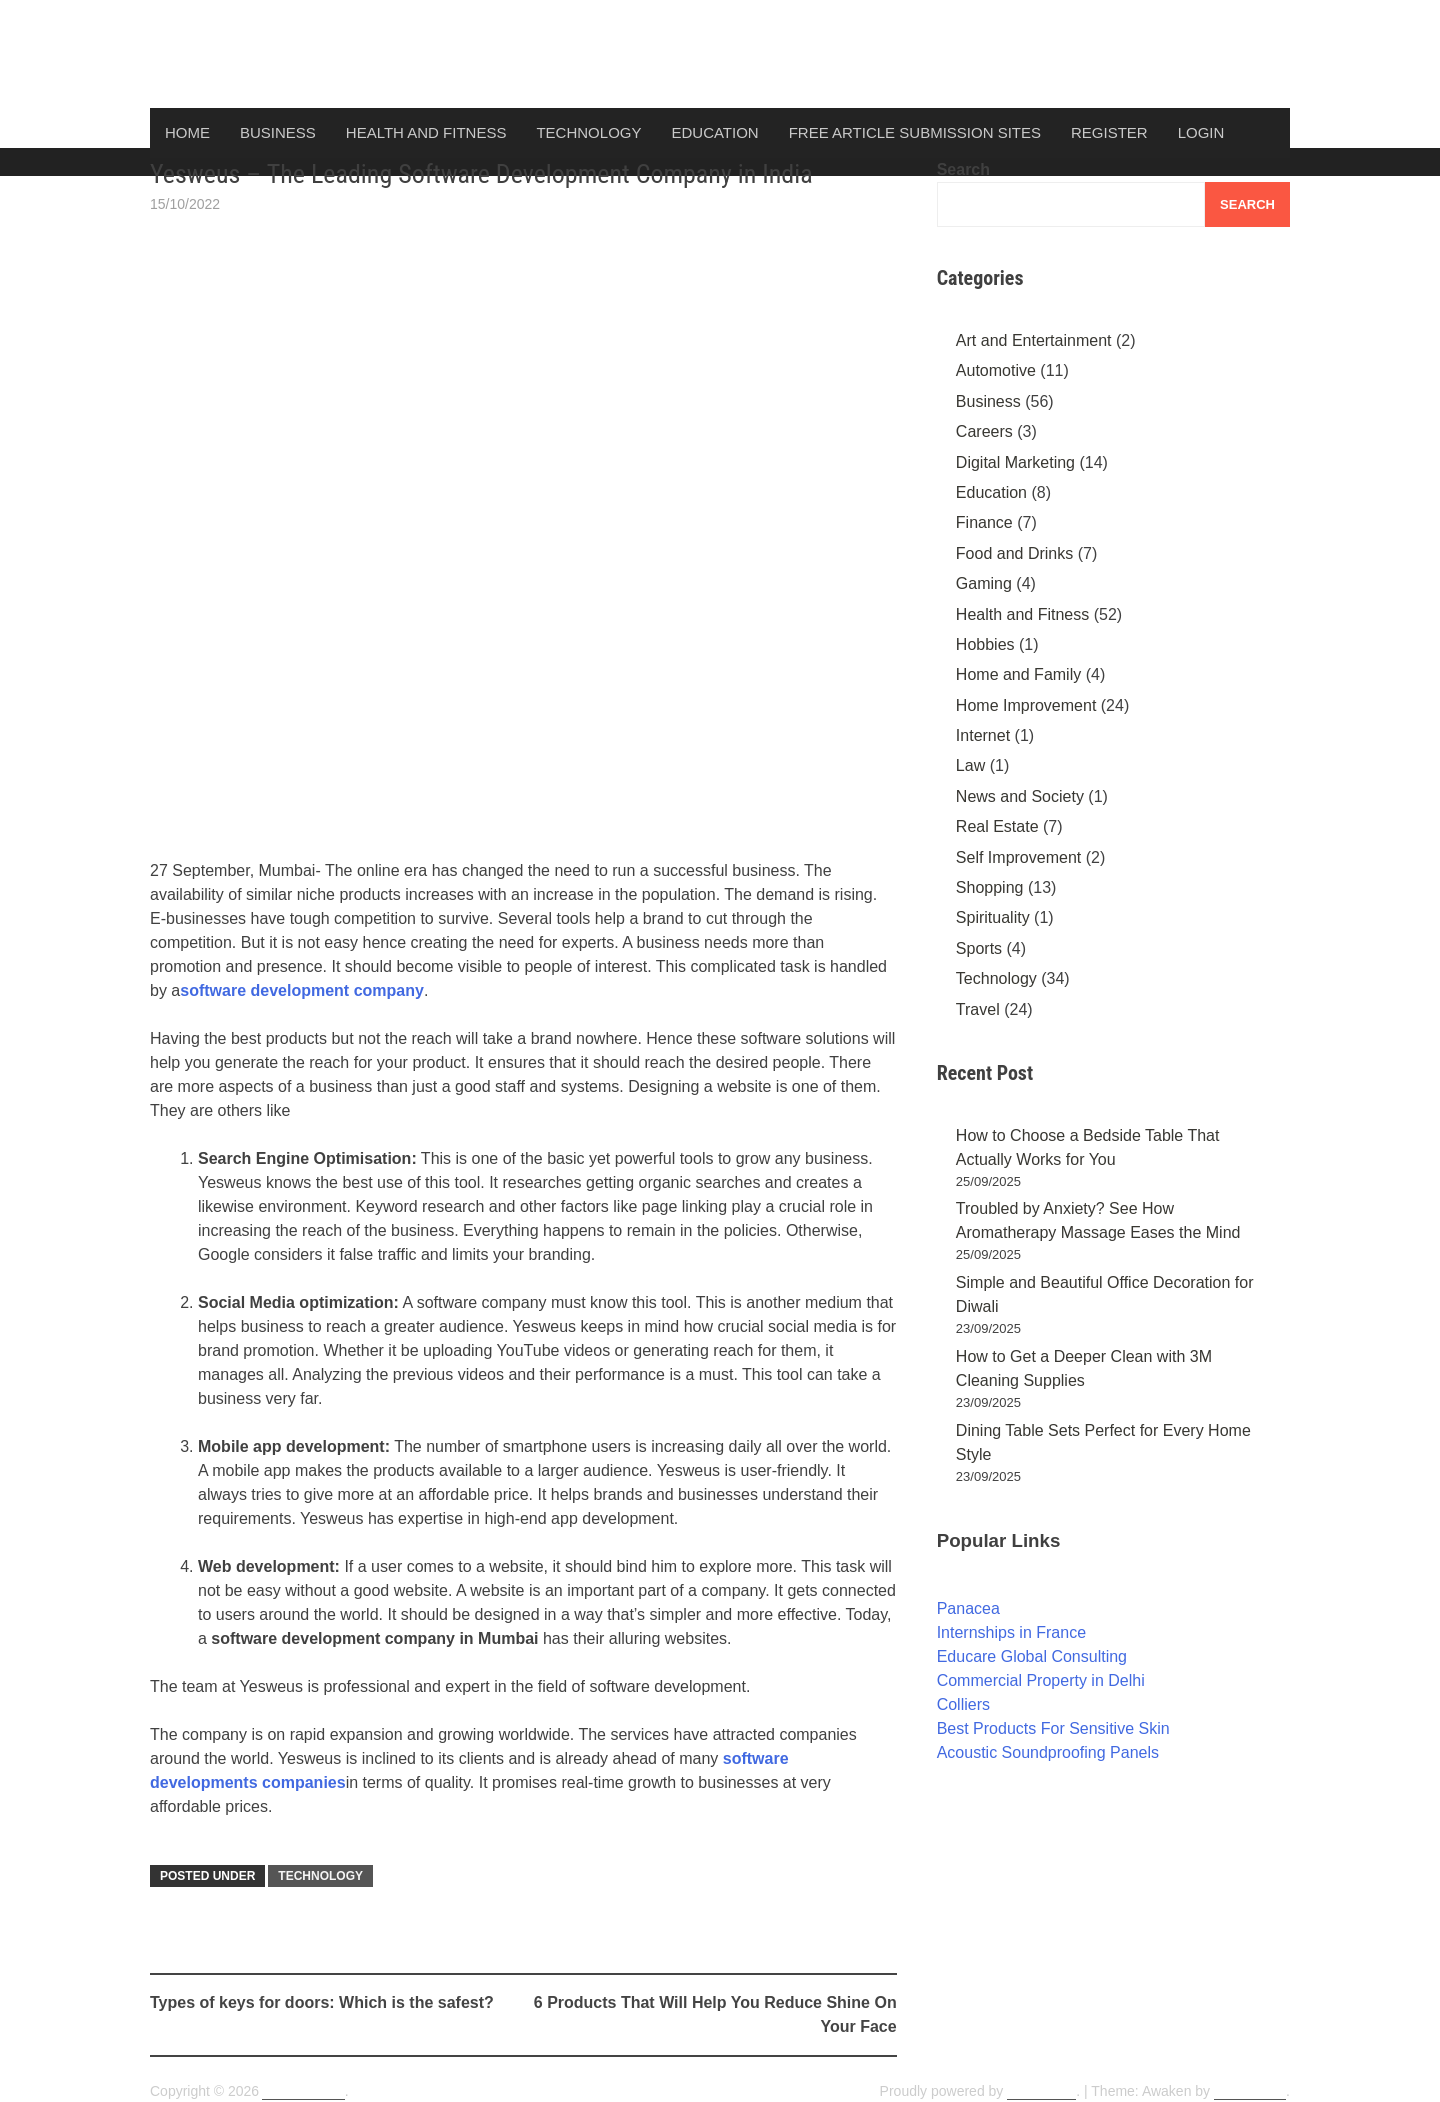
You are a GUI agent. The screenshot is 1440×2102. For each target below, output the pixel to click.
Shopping (990, 887)
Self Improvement (1018, 857)
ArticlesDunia (303, 2091)
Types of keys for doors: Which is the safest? (322, 2002)
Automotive (996, 370)
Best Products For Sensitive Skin (1053, 1728)
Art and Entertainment (1034, 340)
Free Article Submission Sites (915, 132)
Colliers (963, 1704)
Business (278, 132)
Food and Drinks (1014, 553)
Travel (978, 1009)
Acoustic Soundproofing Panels (1048, 1752)
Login (1201, 132)
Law (970, 765)
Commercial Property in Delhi (1041, 1680)
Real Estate (997, 826)
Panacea (968, 1608)
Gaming (984, 583)
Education (714, 132)
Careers (984, 431)
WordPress (1041, 2091)
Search (963, 169)
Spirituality (993, 917)
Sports (979, 948)
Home (187, 132)
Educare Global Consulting (1032, 1656)
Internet (983, 735)
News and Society (1020, 796)
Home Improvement (1026, 705)
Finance (984, 522)
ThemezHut (1250, 2091)
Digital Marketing (1015, 462)
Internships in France (1011, 1632)
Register (1109, 132)
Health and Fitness (426, 132)
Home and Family (1018, 674)
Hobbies (985, 644)
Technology (588, 132)
